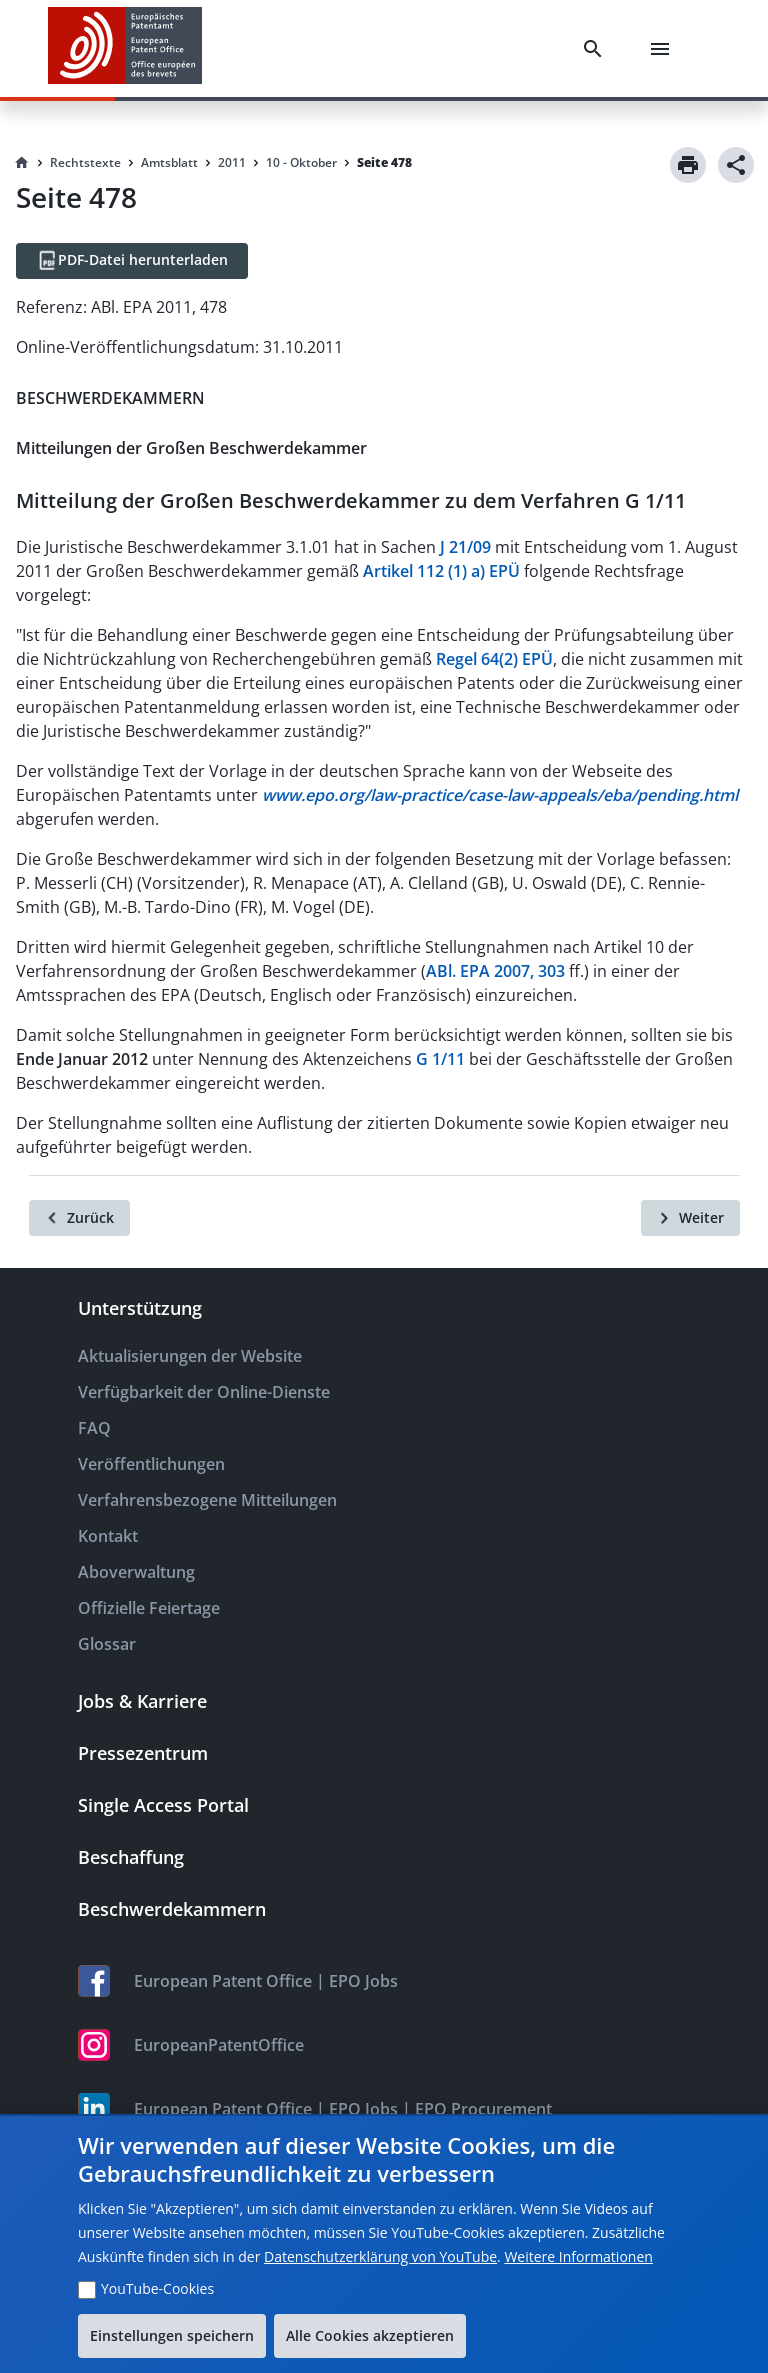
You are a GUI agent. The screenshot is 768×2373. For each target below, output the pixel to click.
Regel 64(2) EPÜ (494, 659)
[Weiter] (690, 1218)
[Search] (597, 49)
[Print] (688, 165)
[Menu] (664, 49)
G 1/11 (440, 1059)
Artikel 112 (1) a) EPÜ (441, 571)
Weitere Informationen (578, 2256)
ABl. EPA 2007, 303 (495, 971)
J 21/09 (465, 547)
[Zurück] (79, 1218)
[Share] (736, 165)
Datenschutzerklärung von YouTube (380, 2256)
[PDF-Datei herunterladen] (132, 261)
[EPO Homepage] (125, 48)
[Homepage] (22, 163)
